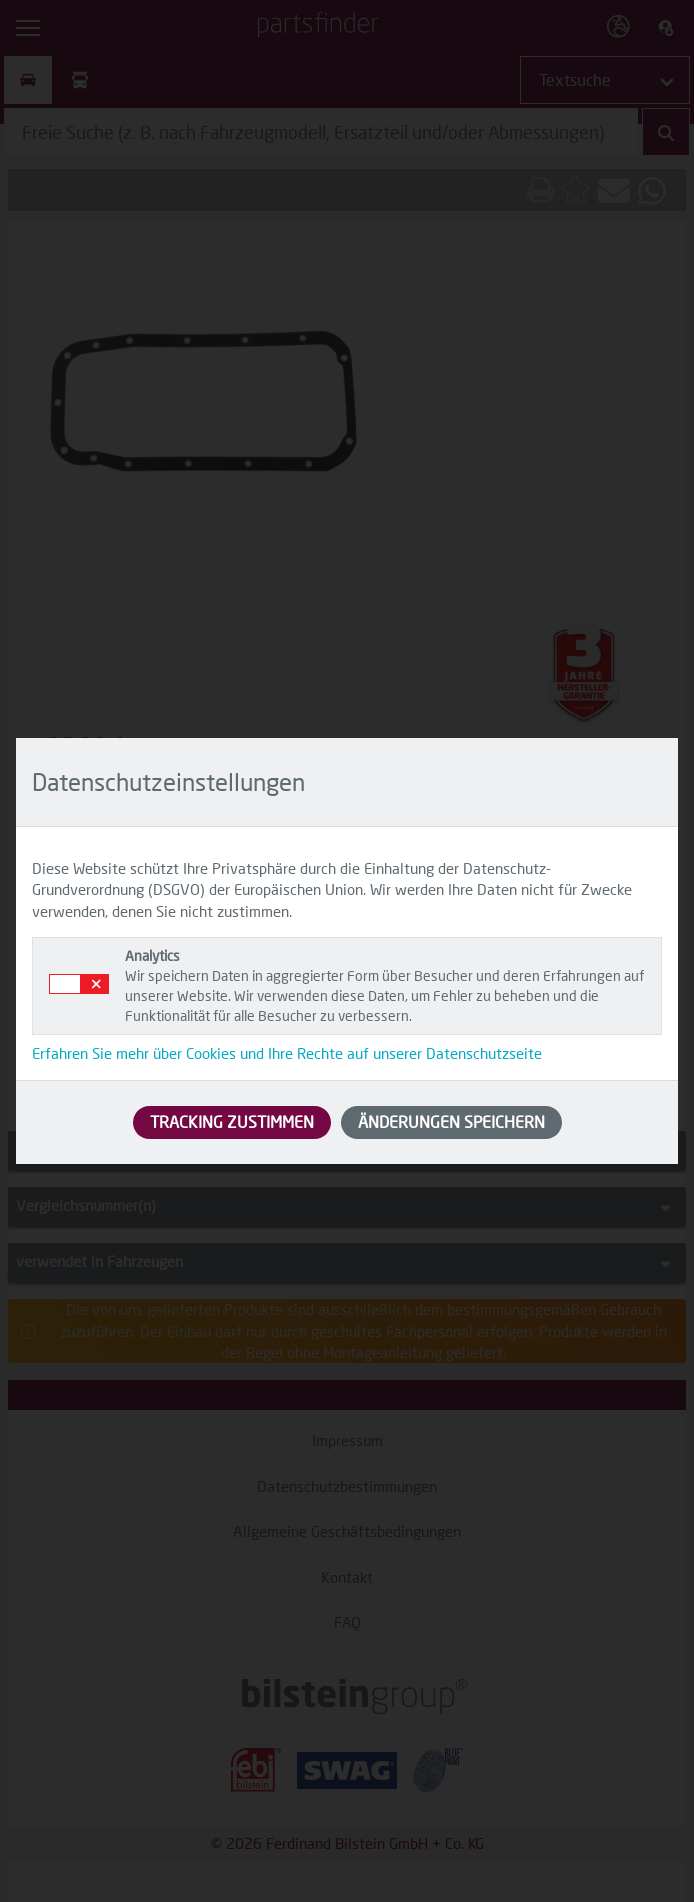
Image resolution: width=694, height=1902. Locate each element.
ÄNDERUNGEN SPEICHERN (451, 1121)
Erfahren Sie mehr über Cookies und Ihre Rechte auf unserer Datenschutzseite (287, 1053)
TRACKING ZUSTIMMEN (232, 1121)
